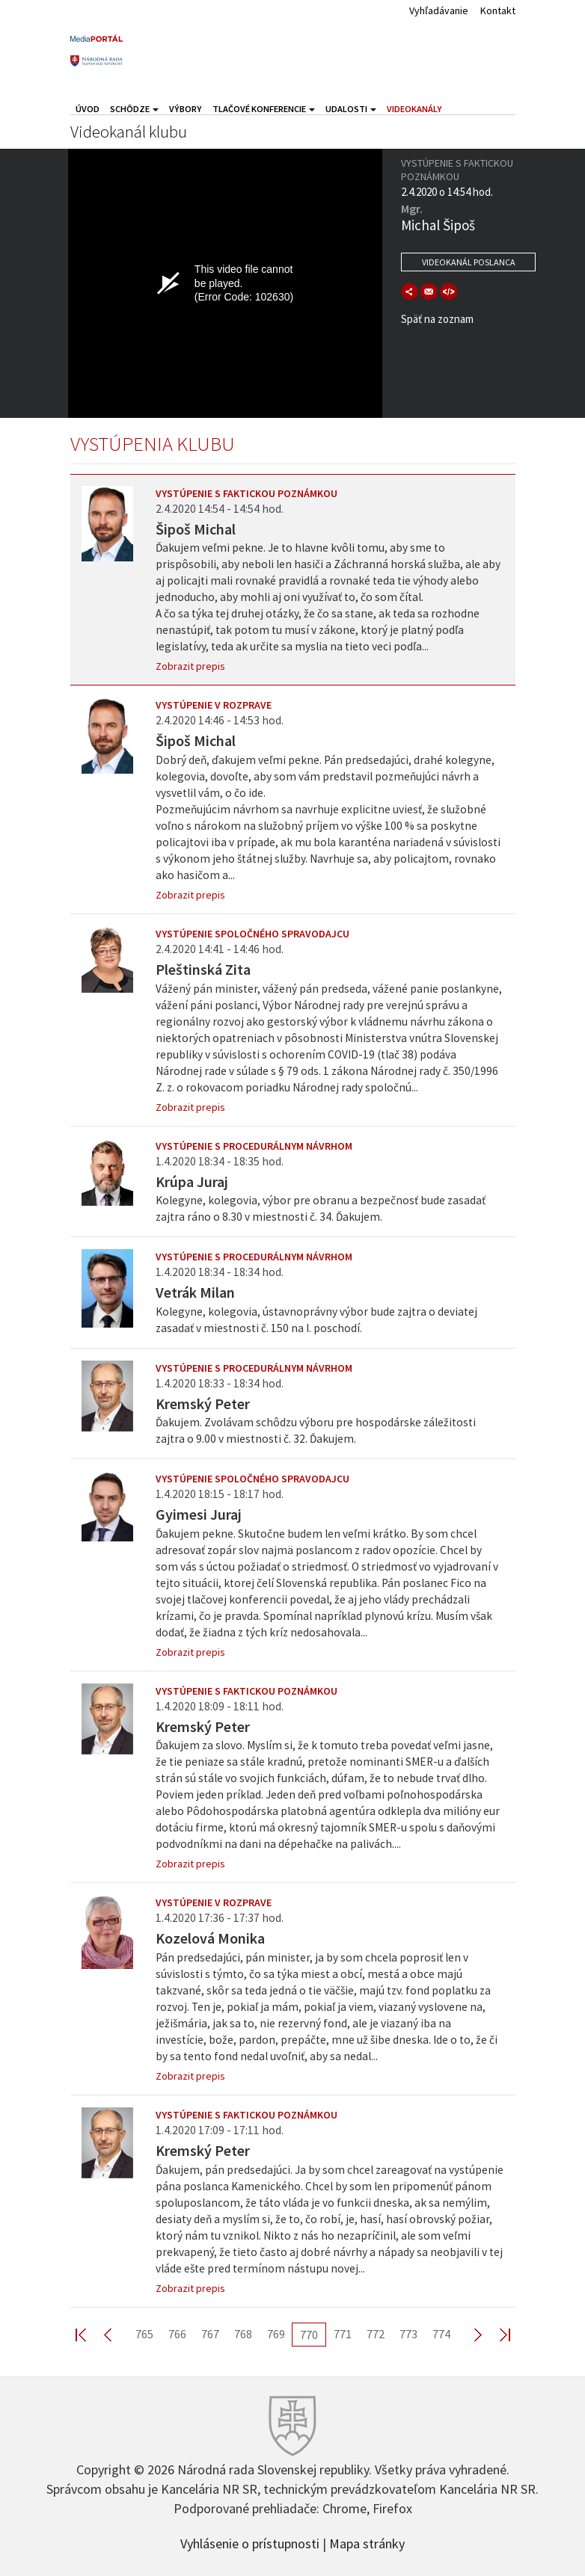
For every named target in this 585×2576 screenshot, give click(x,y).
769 (276, 2333)
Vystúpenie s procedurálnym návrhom (254, 1146)
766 (177, 2333)
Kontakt (497, 10)
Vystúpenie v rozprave (214, 705)
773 (408, 2333)
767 (210, 2333)
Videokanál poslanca (468, 262)
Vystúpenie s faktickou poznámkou (246, 493)
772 (376, 2333)
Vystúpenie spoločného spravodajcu (252, 933)
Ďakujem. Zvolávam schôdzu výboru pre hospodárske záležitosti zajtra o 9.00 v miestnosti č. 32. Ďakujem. (316, 1430)
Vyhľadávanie (438, 10)
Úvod (87, 108)
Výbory (185, 108)
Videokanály (414, 108)
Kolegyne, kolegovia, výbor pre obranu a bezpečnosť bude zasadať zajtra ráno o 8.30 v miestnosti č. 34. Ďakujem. (321, 1208)
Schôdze (134, 108)
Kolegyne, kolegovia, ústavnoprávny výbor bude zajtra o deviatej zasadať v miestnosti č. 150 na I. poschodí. (316, 1319)
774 (441, 2333)
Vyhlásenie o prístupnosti (249, 2542)
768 (243, 2333)
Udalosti (350, 108)
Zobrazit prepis (190, 666)
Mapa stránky (367, 2542)
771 (343, 2333)
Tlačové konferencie (263, 108)
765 (144, 2333)
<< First (90, 2334)
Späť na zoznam (437, 319)
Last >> (496, 2334)
